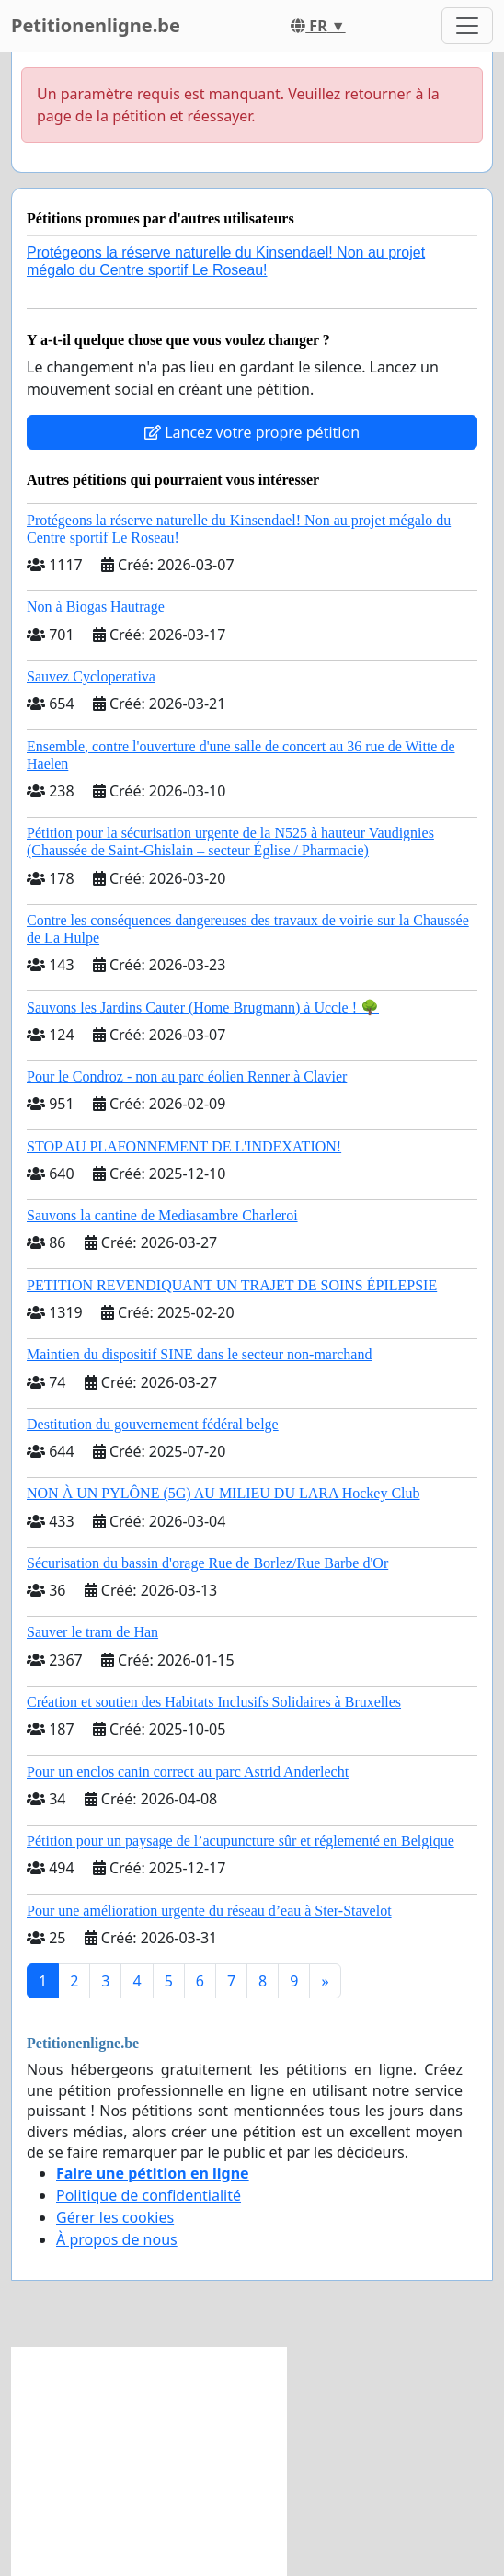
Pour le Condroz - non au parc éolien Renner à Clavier (187, 1076)
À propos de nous (117, 2239)
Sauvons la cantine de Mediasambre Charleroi (162, 1215)
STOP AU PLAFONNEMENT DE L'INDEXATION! (184, 1146)
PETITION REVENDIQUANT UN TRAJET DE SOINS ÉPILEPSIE (232, 1285)
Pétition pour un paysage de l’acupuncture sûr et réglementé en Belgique (240, 1841)
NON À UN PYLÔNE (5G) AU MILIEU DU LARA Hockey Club (223, 1493)
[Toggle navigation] (467, 25)
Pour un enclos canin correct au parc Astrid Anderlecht (188, 1772)
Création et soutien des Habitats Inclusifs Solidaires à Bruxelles (214, 1702)
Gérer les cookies (115, 2217)
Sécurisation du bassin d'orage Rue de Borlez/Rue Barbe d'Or (207, 1563)
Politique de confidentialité (148, 2195)
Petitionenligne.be (95, 25)
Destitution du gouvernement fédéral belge (153, 1424)
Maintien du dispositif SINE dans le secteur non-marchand (199, 1354)
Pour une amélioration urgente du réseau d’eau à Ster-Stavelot (209, 1910)
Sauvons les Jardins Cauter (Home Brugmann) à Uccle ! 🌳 (203, 1007)
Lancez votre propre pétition (252, 432)
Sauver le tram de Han (92, 1632)
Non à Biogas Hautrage (96, 606)
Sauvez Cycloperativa (91, 676)
